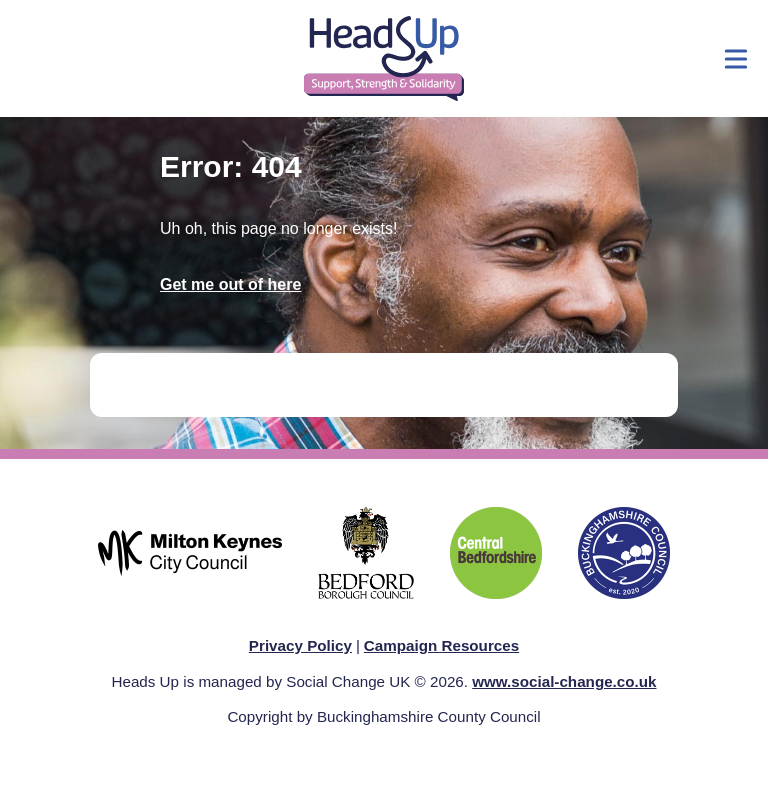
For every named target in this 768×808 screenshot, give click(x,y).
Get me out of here (230, 284)
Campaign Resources (441, 645)
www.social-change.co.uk (564, 681)
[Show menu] (736, 59)
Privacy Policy (300, 645)
